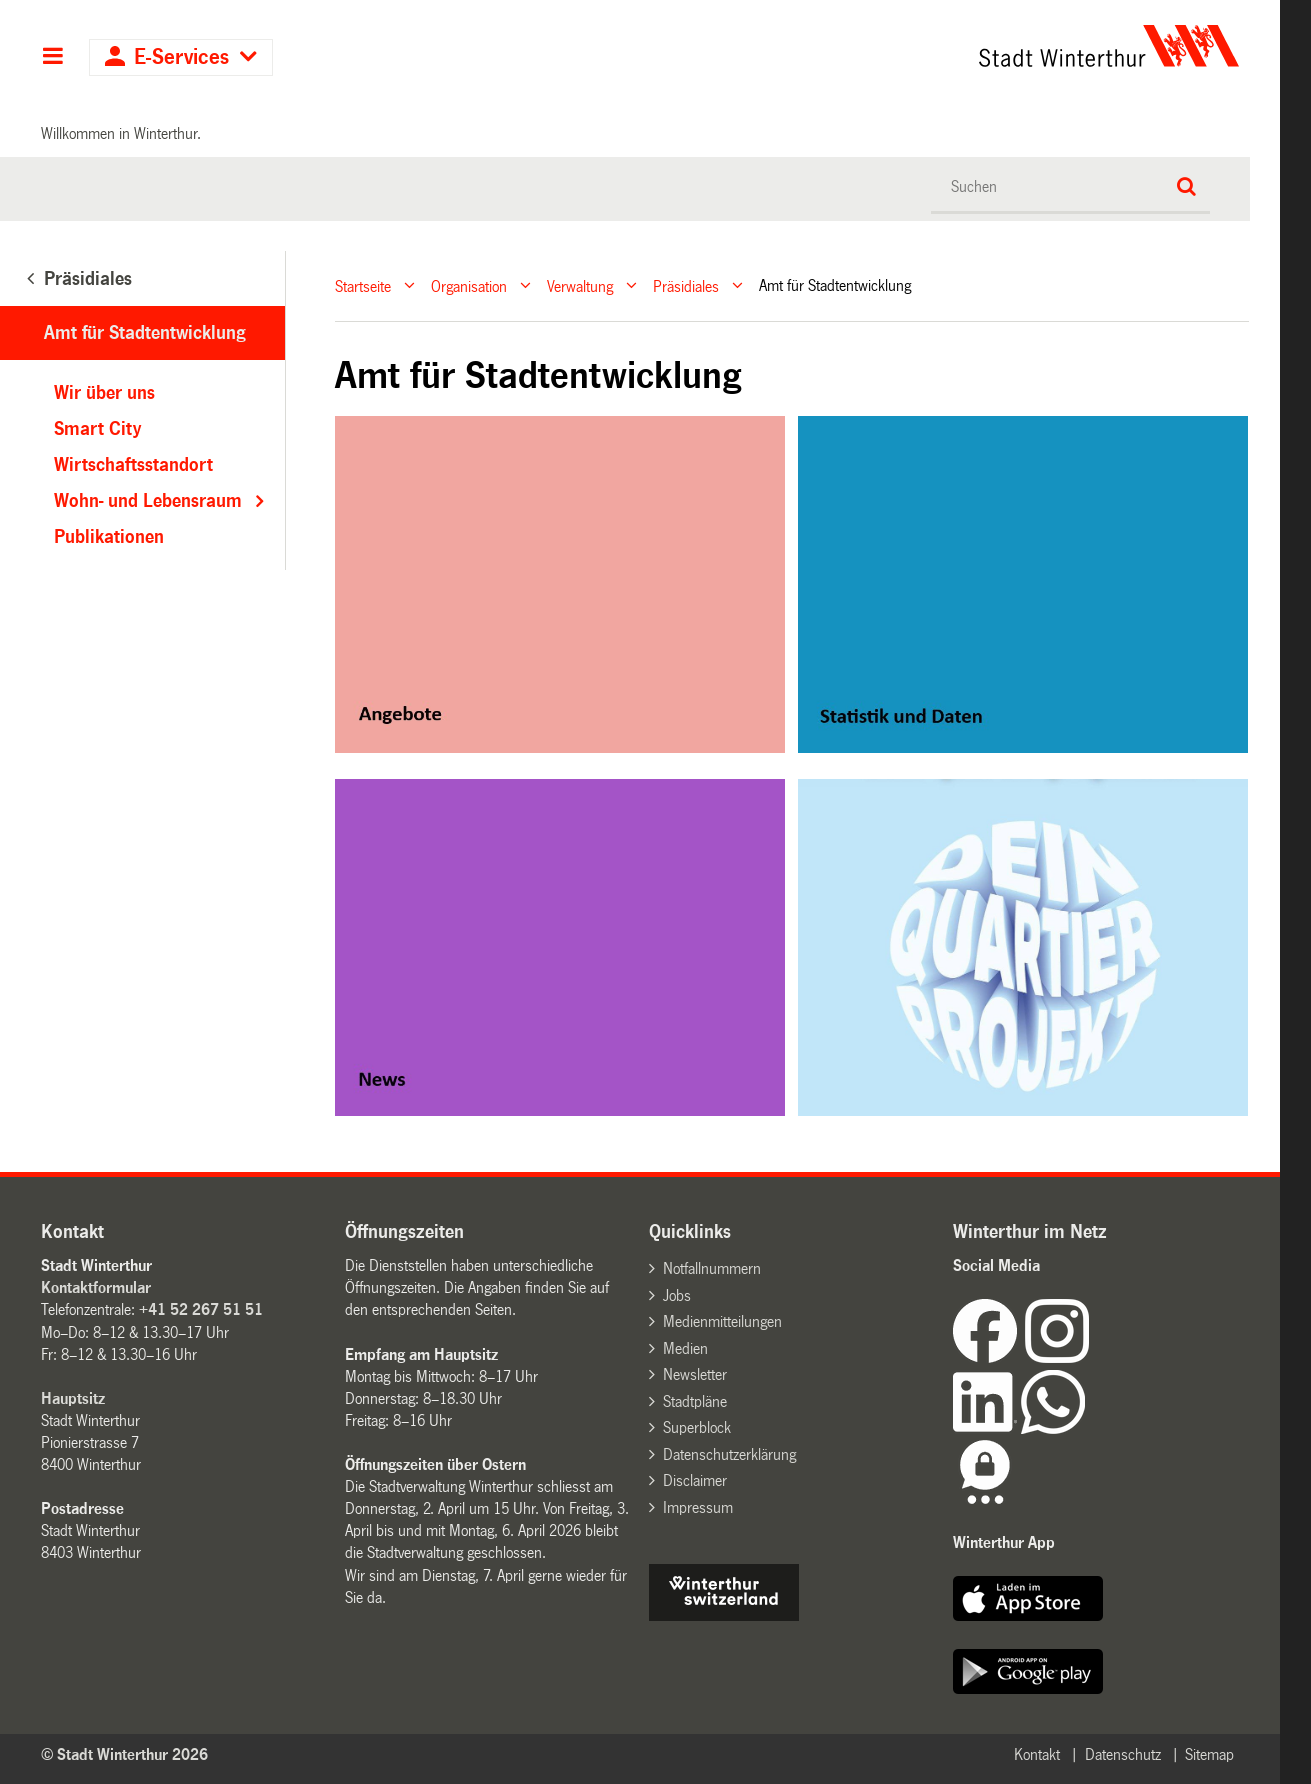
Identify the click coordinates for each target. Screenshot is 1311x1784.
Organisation (469, 285)
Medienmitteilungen (722, 1321)
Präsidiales (686, 285)
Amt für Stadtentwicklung (145, 333)
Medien (685, 1348)
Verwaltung (580, 285)
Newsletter (695, 1374)
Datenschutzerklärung (729, 1454)
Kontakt (1037, 1754)
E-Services (181, 57)
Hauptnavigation (52, 58)
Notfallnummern (712, 1268)
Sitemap (1209, 1754)
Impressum (698, 1507)
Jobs (677, 1295)
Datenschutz (1123, 1754)
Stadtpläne (695, 1401)
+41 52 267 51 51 (201, 1309)
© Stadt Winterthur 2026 (124, 1754)
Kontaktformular (96, 1287)
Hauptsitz (73, 1398)
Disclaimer (695, 1480)
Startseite (363, 285)
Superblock (697, 1427)
